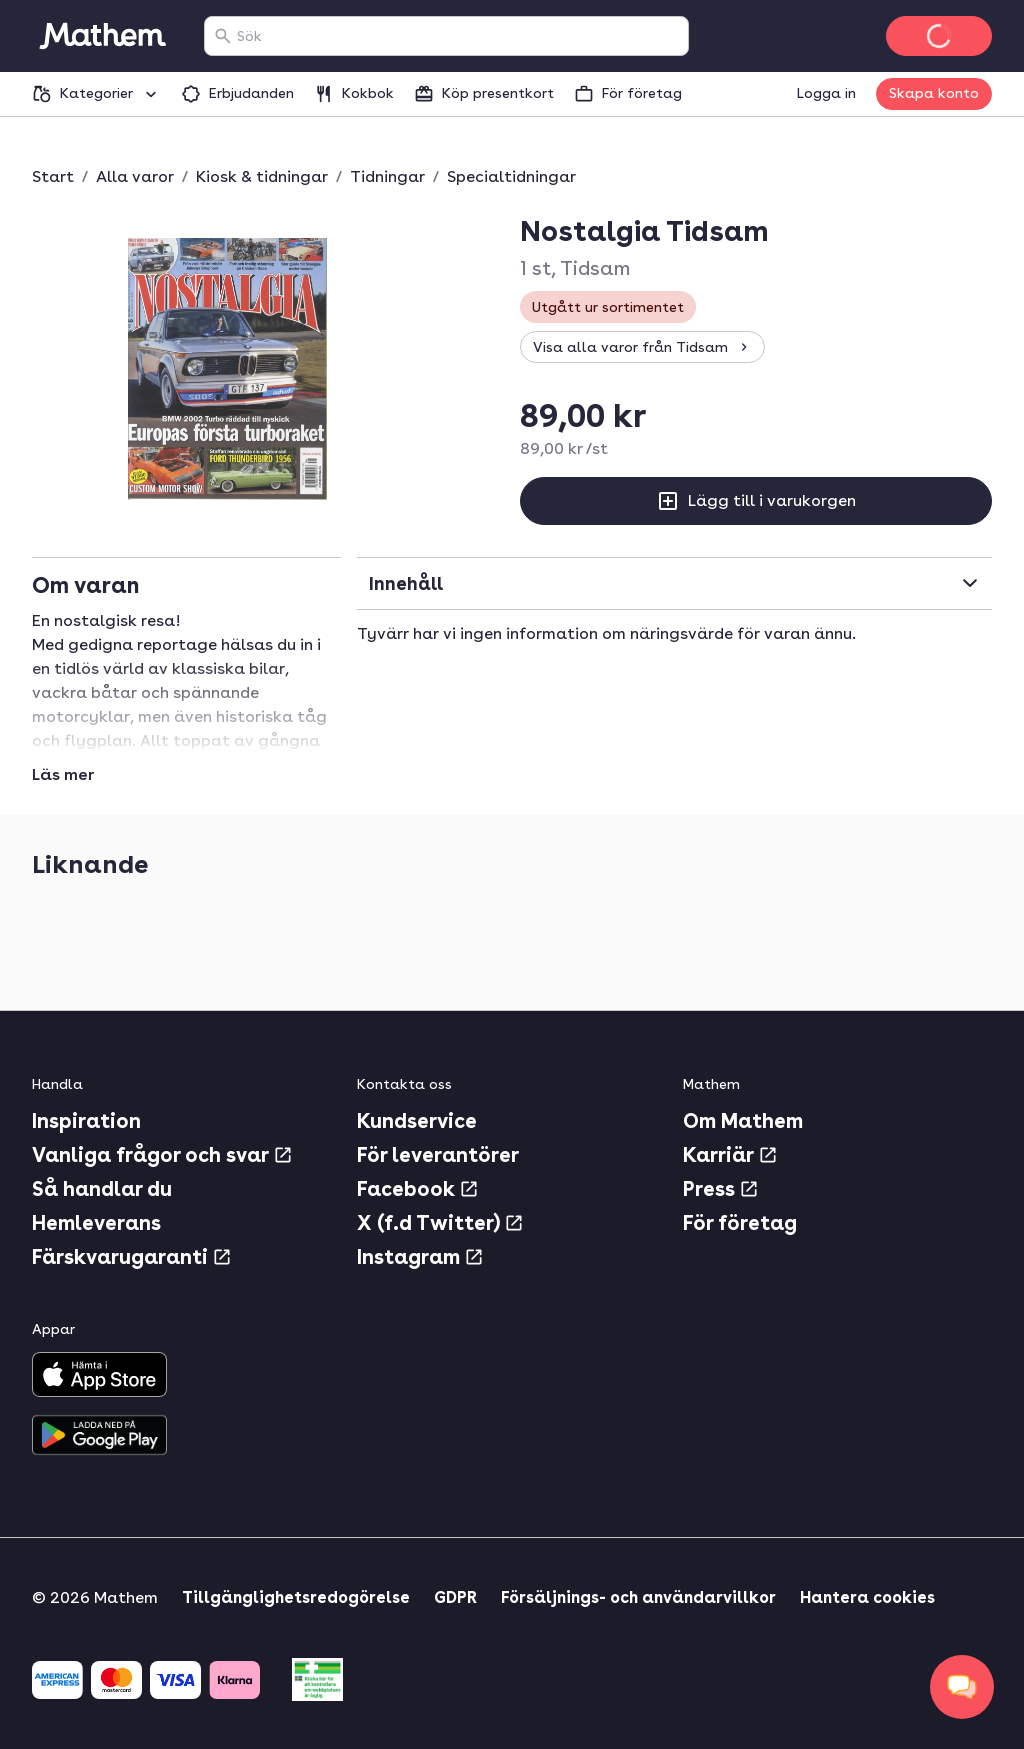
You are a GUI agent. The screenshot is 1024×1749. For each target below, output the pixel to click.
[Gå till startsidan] (102, 36)
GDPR (455, 1597)
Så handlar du (102, 1189)
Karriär (730, 1155)
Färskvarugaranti (132, 1257)
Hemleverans (96, 1223)
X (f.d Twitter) (440, 1223)
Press (721, 1189)
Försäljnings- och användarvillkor (638, 1597)
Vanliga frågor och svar (162, 1155)
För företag (740, 1223)
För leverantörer (438, 1155)
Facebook (418, 1189)
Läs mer (63, 775)
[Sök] (223, 36)
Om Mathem (743, 1121)
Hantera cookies (867, 1597)
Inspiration (86, 1121)
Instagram (420, 1257)
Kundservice (417, 1121)
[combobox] (458, 36)
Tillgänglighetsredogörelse (296, 1597)
